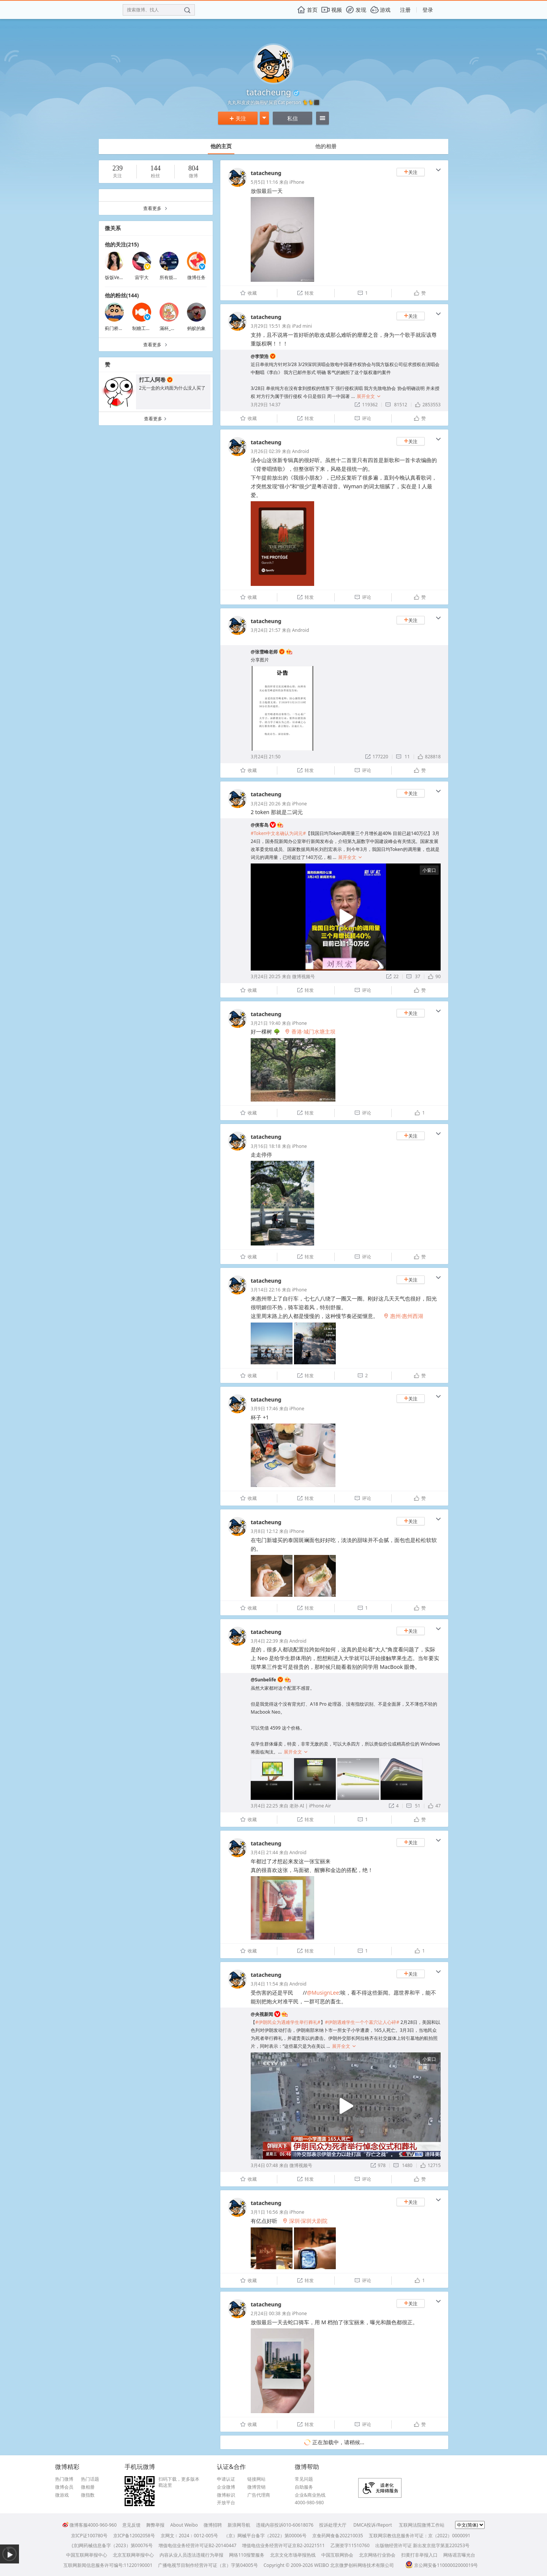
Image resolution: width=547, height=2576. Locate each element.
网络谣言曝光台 (459, 2555)
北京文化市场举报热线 (293, 2555)
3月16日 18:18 (265, 1146)
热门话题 (90, 2479)
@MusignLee (323, 1992)
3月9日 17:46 (264, 1408)
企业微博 (226, 2487)
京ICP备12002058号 (134, 2535)
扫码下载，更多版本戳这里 (178, 2482)
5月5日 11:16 (264, 182)
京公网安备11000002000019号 (441, 2565)
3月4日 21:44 (264, 1852)
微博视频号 (303, 976)
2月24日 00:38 (265, 2313)
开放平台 (226, 2503)
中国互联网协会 (337, 2555)
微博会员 (64, 2487)
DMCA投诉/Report (372, 2525)
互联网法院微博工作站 (421, 2525)
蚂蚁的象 (196, 328)
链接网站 (256, 2479)
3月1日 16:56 (264, 2212)
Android (300, 451)
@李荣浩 (260, 356)
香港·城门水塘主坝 (310, 1031)
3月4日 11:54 (264, 1984)
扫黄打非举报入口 (419, 2555)
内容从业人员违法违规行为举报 (191, 2555)
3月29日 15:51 (265, 326)
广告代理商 (258, 2495)
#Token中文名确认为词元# (278, 833)
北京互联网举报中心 (133, 2555)
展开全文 (369, 396)
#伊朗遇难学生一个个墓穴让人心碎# (362, 2022)
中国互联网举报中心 (86, 2555)
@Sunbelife (263, 1679)
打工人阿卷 (152, 379)
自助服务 (304, 2487)
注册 (405, 9)
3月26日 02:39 (265, 451)
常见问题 (304, 2479)
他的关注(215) (122, 244)
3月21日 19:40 (265, 1023)
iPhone (296, 182)
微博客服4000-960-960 (89, 2525)
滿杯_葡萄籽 (172, 328)
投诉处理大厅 (332, 2525)
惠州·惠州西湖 (403, 1316)
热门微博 (64, 2479)
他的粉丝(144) (122, 295)
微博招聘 (213, 2525)
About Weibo (184, 2525)
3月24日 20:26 (265, 803)
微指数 (88, 2495)
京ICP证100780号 (89, 2535)
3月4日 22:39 (264, 1641)
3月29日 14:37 (265, 404)
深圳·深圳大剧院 (305, 2220)
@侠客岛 (260, 825)
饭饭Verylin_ (118, 277)
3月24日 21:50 (265, 756)
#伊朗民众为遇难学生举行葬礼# (288, 2022)
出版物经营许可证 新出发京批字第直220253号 (422, 2545)
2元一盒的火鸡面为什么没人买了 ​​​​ (173, 388)
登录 (427, 9)
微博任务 (196, 277)
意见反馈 (131, 2525)
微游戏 (62, 2495)
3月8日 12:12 (264, 1531)
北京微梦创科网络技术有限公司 (362, 2565)
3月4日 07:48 (264, 2165)
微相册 (88, 2487)
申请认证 (226, 2479)
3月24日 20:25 (265, 976)
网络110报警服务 (246, 2555)
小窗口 (429, 870)
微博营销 (256, 2487)
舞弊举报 (155, 2525)
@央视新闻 (262, 2014)
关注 (237, 118)
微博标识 (226, 2495)
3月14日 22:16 (265, 1289)
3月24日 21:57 (265, 630)
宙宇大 (142, 277)
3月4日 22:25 (264, 1806)
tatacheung (266, 173)
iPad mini (302, 326)
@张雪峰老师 (264, 652)
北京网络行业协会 (377, 2555)
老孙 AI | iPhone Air (310, 1806)
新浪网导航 (239, 2525)
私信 (292, 118)
